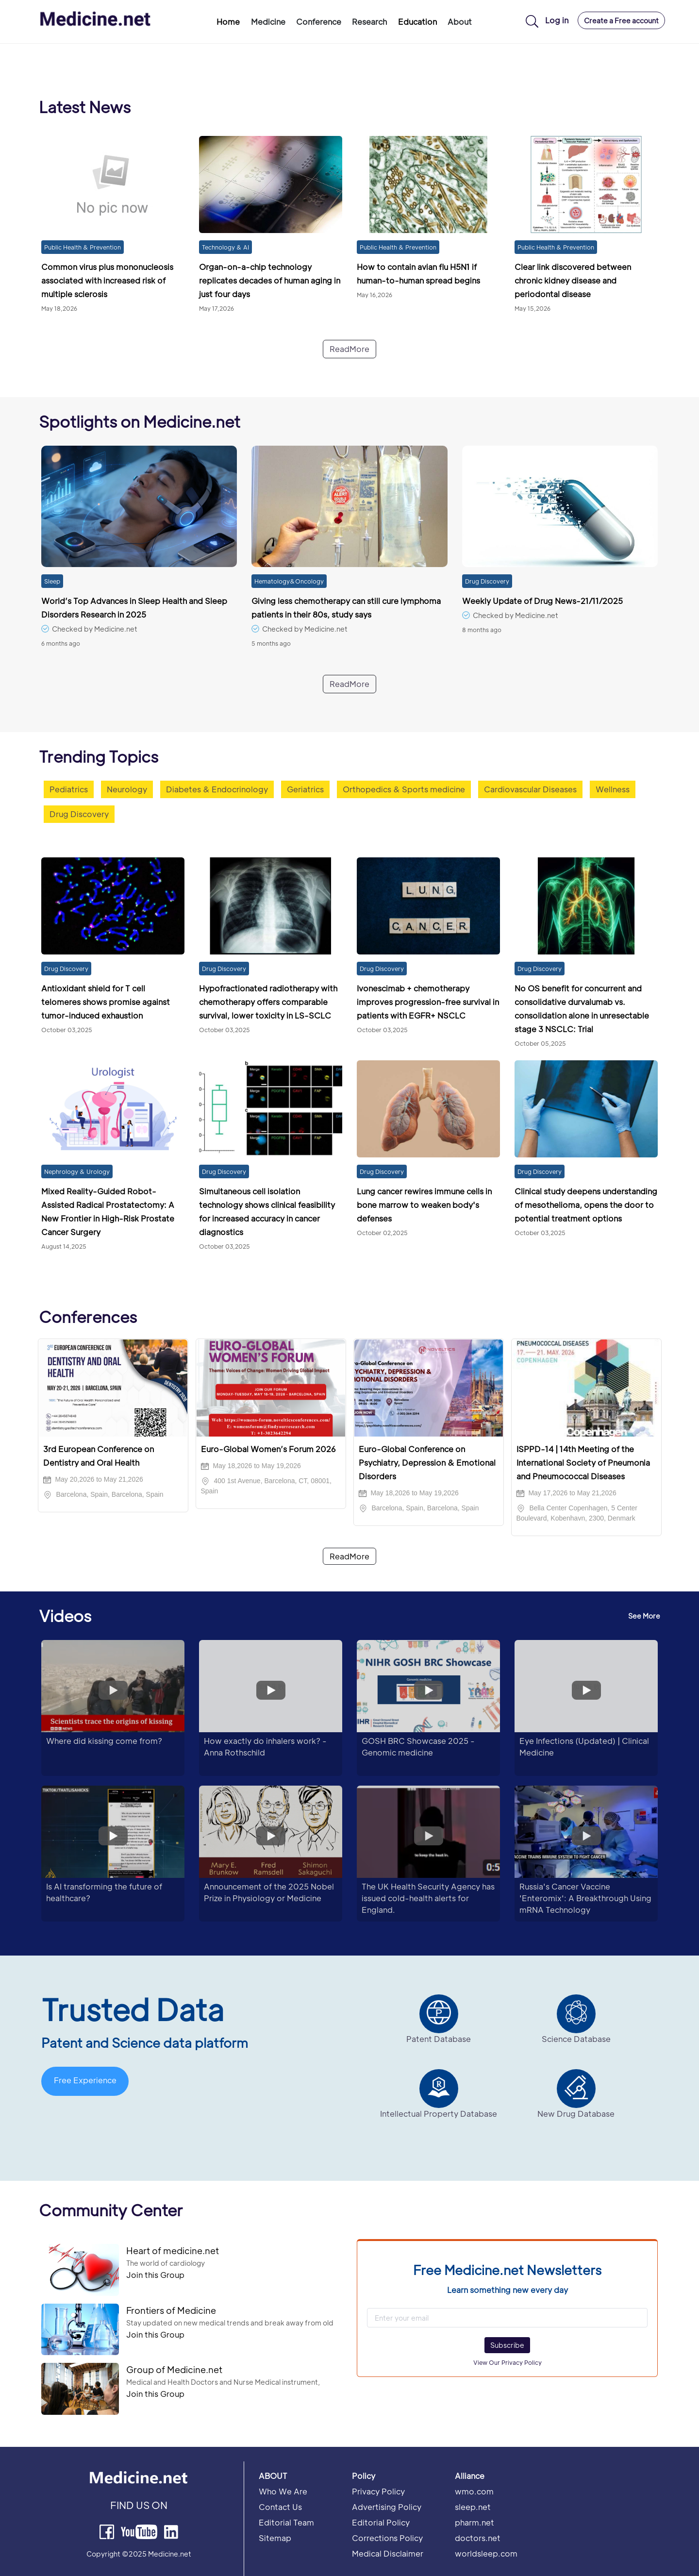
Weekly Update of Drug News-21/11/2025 (542, 601)
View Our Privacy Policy (507, 2362)
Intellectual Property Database (438, 2113)
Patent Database (438, 2039)
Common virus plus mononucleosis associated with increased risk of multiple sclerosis (107, 280)
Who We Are (283, 2491)
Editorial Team (286, 2522)
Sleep (52, 581)
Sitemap (275, 2538)
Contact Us (280, 2507)
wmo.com (474, 2491)
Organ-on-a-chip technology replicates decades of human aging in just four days (269, 280)
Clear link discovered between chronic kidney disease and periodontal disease (573, 280)
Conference (318, 22)
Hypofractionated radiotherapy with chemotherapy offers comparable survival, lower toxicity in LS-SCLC (268, 1001)
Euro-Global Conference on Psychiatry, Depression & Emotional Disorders (427, 1462)
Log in (556, 20)
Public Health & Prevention (82, 247)
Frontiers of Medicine (171, 2310)
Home (228, 22)
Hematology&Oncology (289, 581)
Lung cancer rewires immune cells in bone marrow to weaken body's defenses (424, 1204)
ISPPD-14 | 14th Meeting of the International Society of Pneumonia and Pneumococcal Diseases (583, 1462)
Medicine (268, 22)
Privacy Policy (378, 2491)
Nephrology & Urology (77, 1171)
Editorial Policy (381, 2522)
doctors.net (477, 2538)
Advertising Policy (386, 2507)
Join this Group (155, 2275)
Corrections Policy (387, 2538)
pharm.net (474, 2522)
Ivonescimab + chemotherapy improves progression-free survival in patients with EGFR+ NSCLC (428, 1001)
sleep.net (473, 2507)
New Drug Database (576, 2113)
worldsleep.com (486, 2553)
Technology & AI (225, 247)
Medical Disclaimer (387, 2553)
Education (417, 22)
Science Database (576, 2039)
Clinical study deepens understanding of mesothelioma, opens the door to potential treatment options (586, 1204)
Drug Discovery (487, 581)
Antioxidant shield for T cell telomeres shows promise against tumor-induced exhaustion (105, 1001)
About (460, 22)
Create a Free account (621, 20)
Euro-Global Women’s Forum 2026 (268, 1449)
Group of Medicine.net (174, 2369)
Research (369, 22)
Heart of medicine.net (172, 2250)
